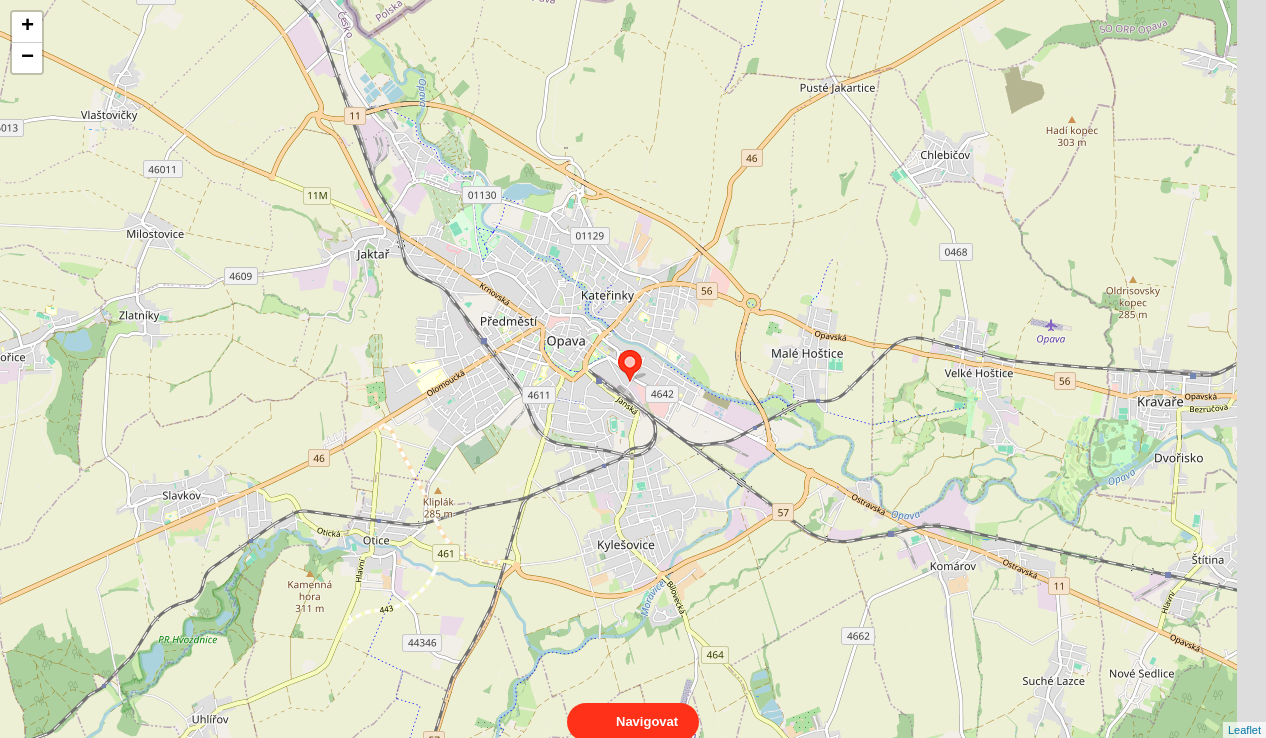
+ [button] (27, 27)
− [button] (27, 58)
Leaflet (1244, 712)
